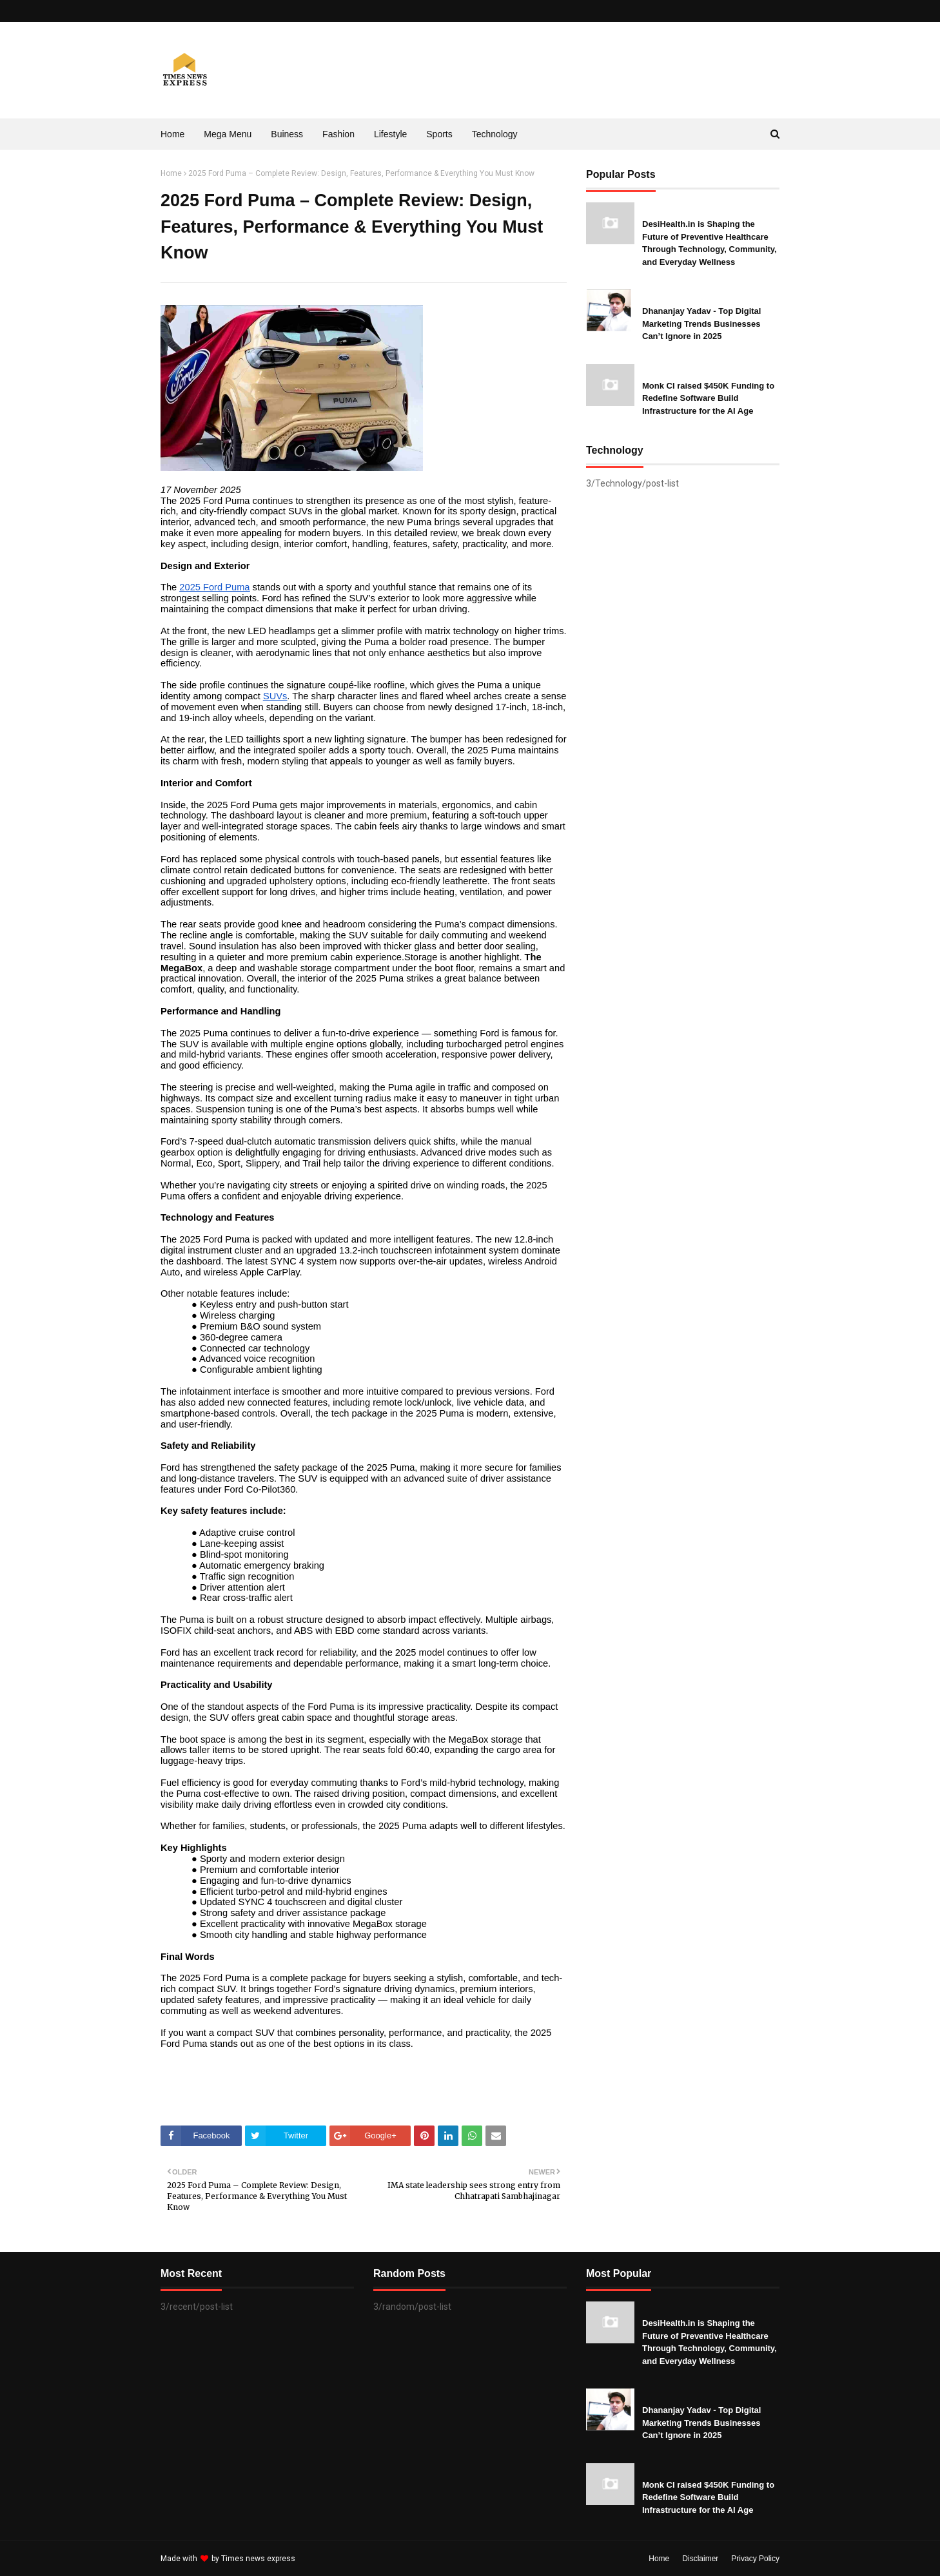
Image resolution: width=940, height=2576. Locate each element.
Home (171, 173)
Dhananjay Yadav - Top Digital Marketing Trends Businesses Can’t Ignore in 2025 (701, 323)
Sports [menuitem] (439, 134)
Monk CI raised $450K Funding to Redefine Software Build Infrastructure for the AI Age (708, 398)
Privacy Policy (755, 2558)
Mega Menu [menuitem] (227, 134)
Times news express (258, 2558)
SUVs (275, 696)
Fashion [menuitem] (338, 134)
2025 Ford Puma (214, 587)
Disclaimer (700, 2558)
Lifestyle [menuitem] (390, 134)
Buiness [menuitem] (287, 134)
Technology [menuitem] (495, 134)
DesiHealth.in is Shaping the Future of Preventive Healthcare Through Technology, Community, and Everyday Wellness (709, 243)
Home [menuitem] (172, 134)
